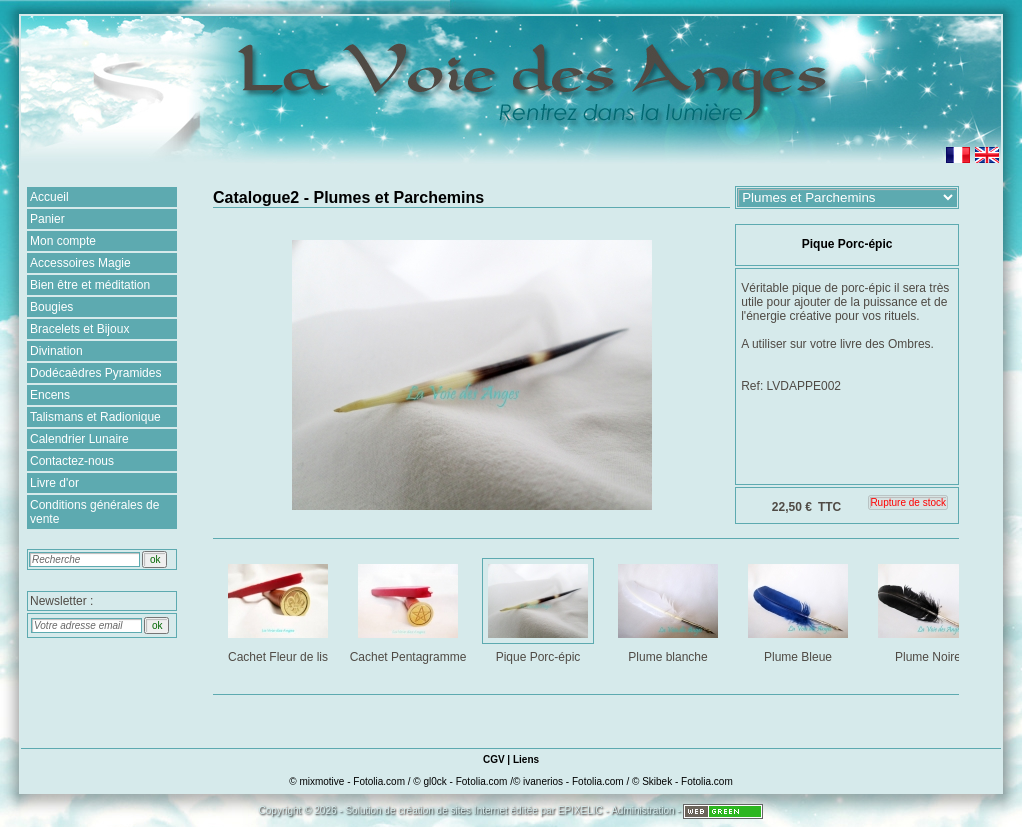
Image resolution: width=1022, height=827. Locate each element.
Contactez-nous (72, 461)
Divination (56, 351)
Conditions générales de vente (94, 512)
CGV (494, 759)
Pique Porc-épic (539, 609)
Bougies (51, 307)
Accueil (49, 197)
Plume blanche (669, 609)
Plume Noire (929, 609)
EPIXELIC (580, 810)
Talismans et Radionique (95, 417)
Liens (526, 759)
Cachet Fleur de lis (279, 609)
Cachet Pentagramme (409, 609)
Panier (47, 219)
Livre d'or (54, 483)
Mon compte (63, 241)
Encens (50, 395)
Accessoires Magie (80, 263)
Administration (642, 810)
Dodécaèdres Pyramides (95, 373)
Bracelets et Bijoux (79, 329)
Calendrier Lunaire (79, 439)
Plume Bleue (799, 609)
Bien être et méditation (90, 285)
